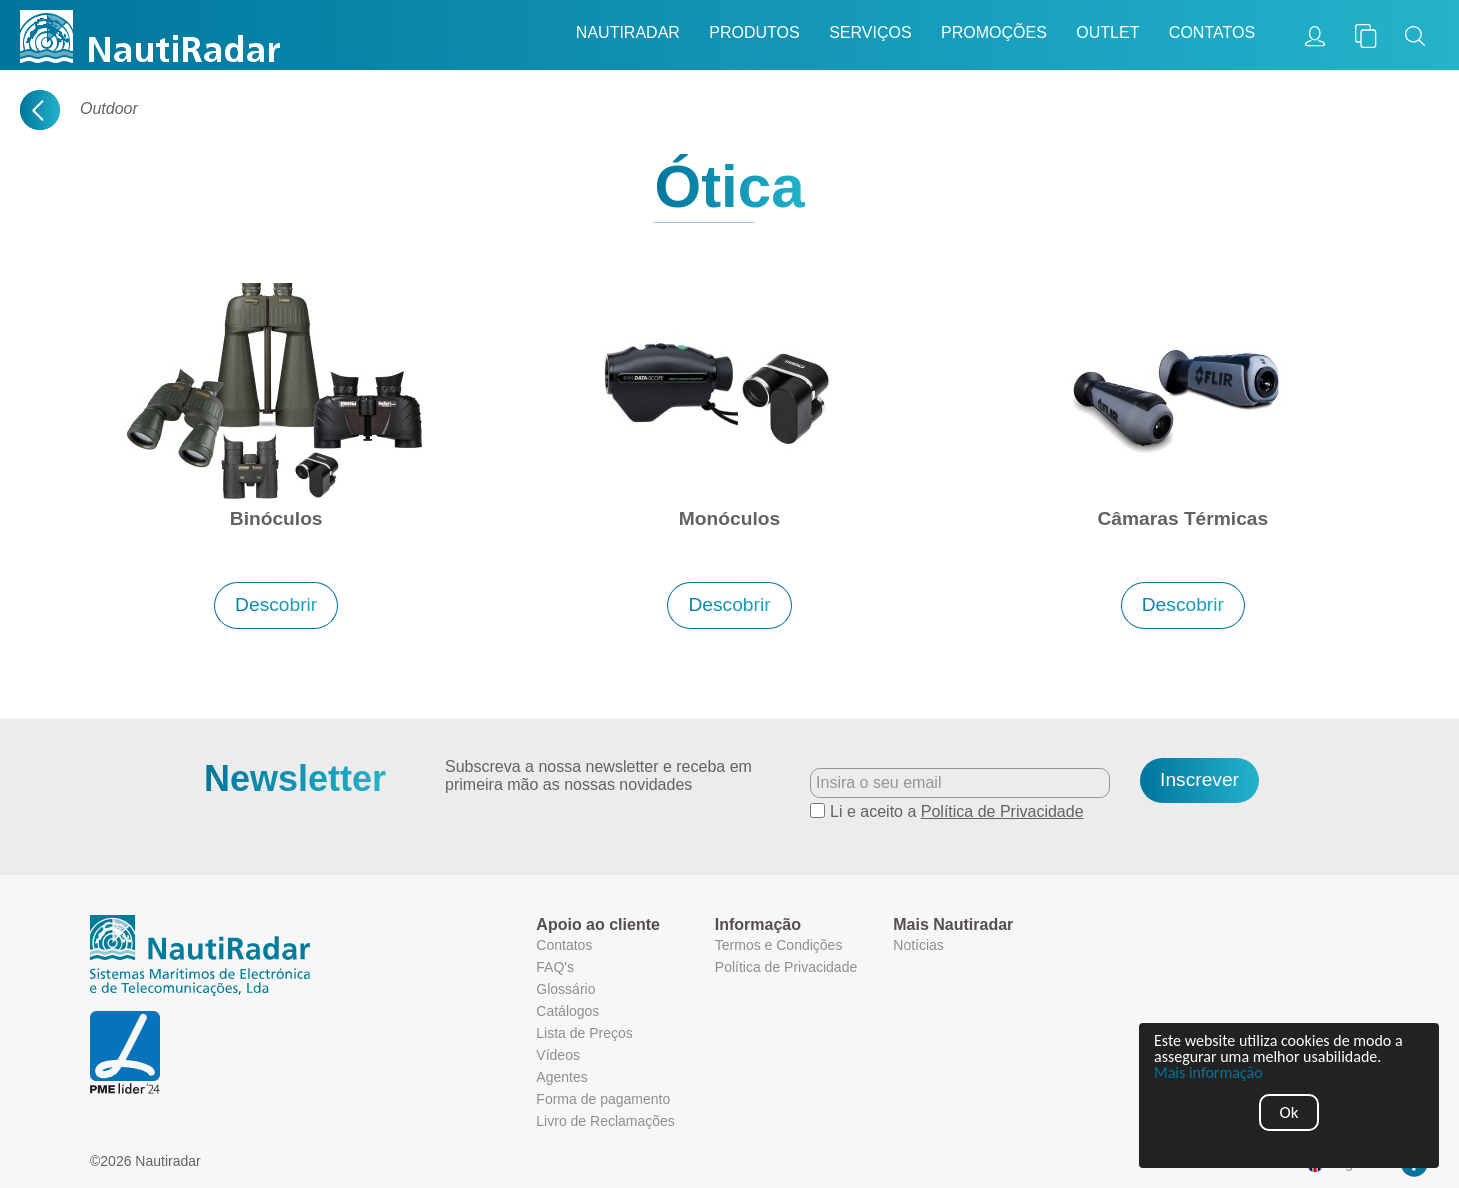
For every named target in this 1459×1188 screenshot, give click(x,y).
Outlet (1107, 32)
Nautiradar (628, 32)
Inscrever (1199, 779)
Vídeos (558, 1055)
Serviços (870, 32)
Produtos (754, 32)
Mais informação (1209, 1073)
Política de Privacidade (1002, 811)
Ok (1289, 1112)
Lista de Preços (584, 1033)
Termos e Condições (779, 945)
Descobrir (276, 604)
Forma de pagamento (603, 1099)
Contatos (1212, 32)
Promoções (994, 32)
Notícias (918, 945)
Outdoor (109, 108)
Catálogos (567, 1011)
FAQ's (555, 967)
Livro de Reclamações (605, 1121)
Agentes (561, 1077)
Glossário (565, 989)
